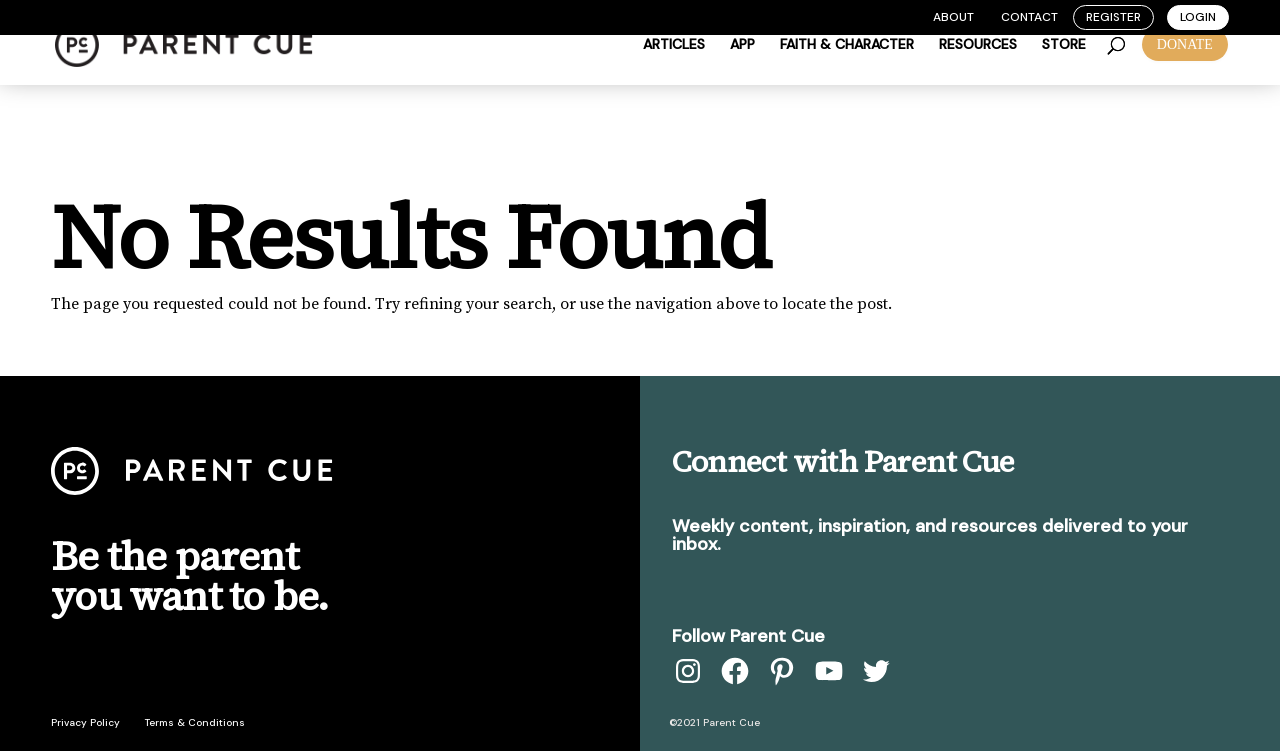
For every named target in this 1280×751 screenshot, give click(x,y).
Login (1198, 17)
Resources (978, 71)
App (742, 71)
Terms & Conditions (195, 722)
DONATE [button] (1185, 70)
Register (1113, 17)
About (953, 17)
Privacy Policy (85, 722)
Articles (674, 71)
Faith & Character (847, 71)
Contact (1029, 17)
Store (1064, 71)
